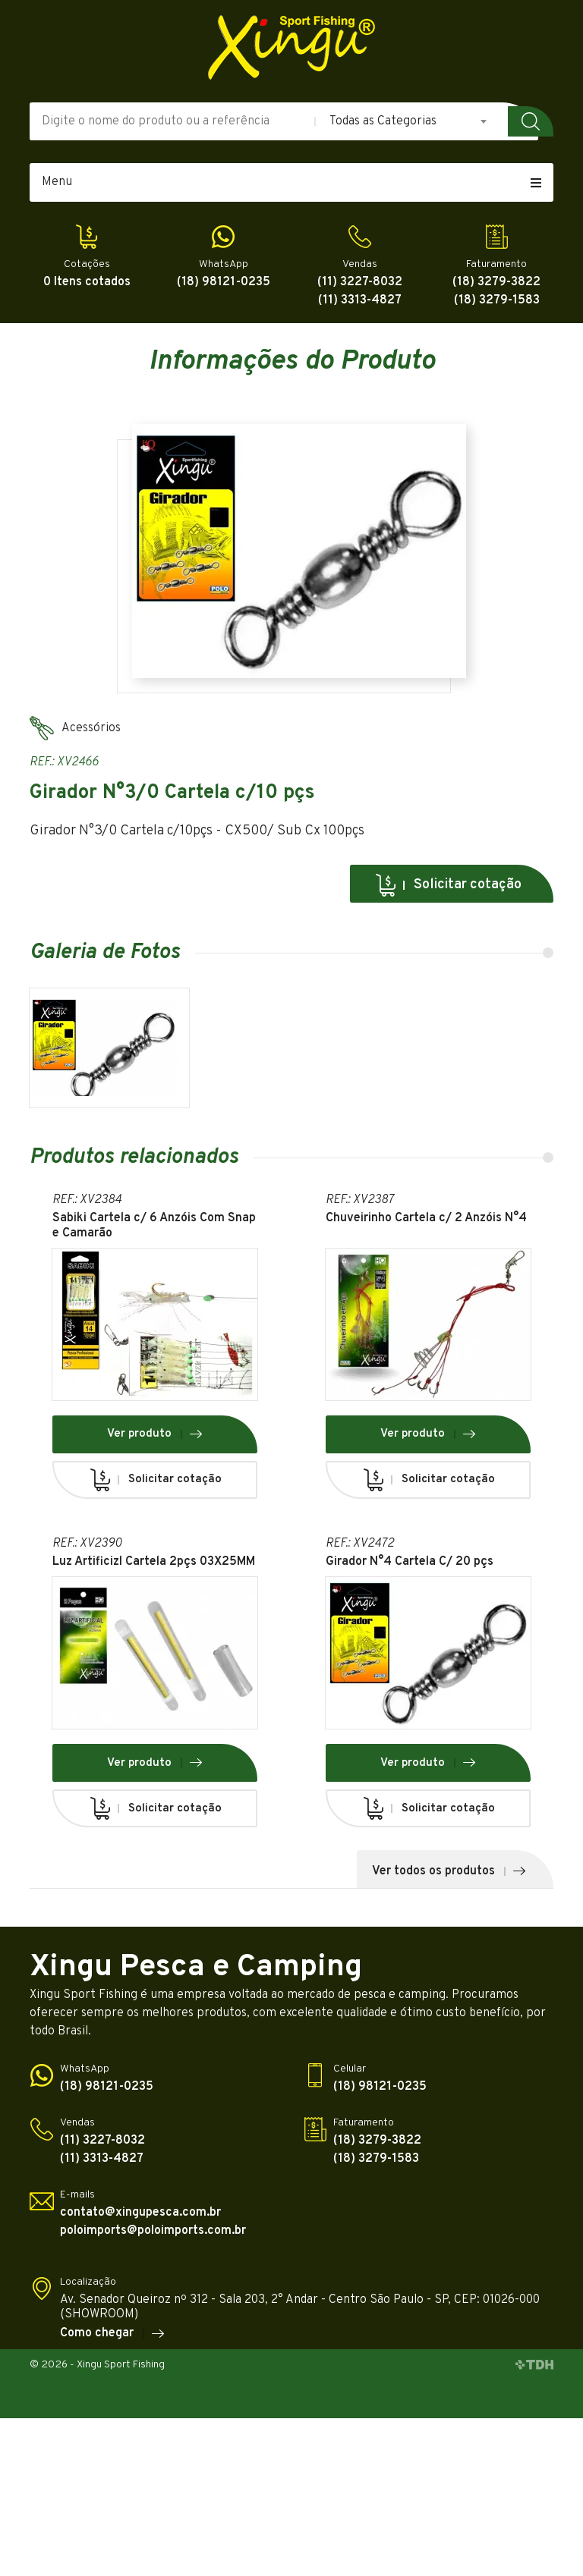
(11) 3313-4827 (360, 301)
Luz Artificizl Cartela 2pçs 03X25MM (153, 1562)
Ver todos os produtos (449, 1871)
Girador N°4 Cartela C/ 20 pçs (409, 1562)
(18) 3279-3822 (496, 282)
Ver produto (155, 1434)
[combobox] (409, 121)
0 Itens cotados (87, 282)
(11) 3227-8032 (359, 282)
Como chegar (112, 2334)
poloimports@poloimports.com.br (153, 2231)
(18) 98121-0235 (223, 282)
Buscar (530, 121)
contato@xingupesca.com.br (140, 2213)
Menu (291, 182)
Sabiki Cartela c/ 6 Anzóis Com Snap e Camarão (154, 1225)
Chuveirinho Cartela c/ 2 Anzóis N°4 (426, 1218)
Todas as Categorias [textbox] (382, 121)
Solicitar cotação (448, 885)
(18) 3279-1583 (497, 301)
